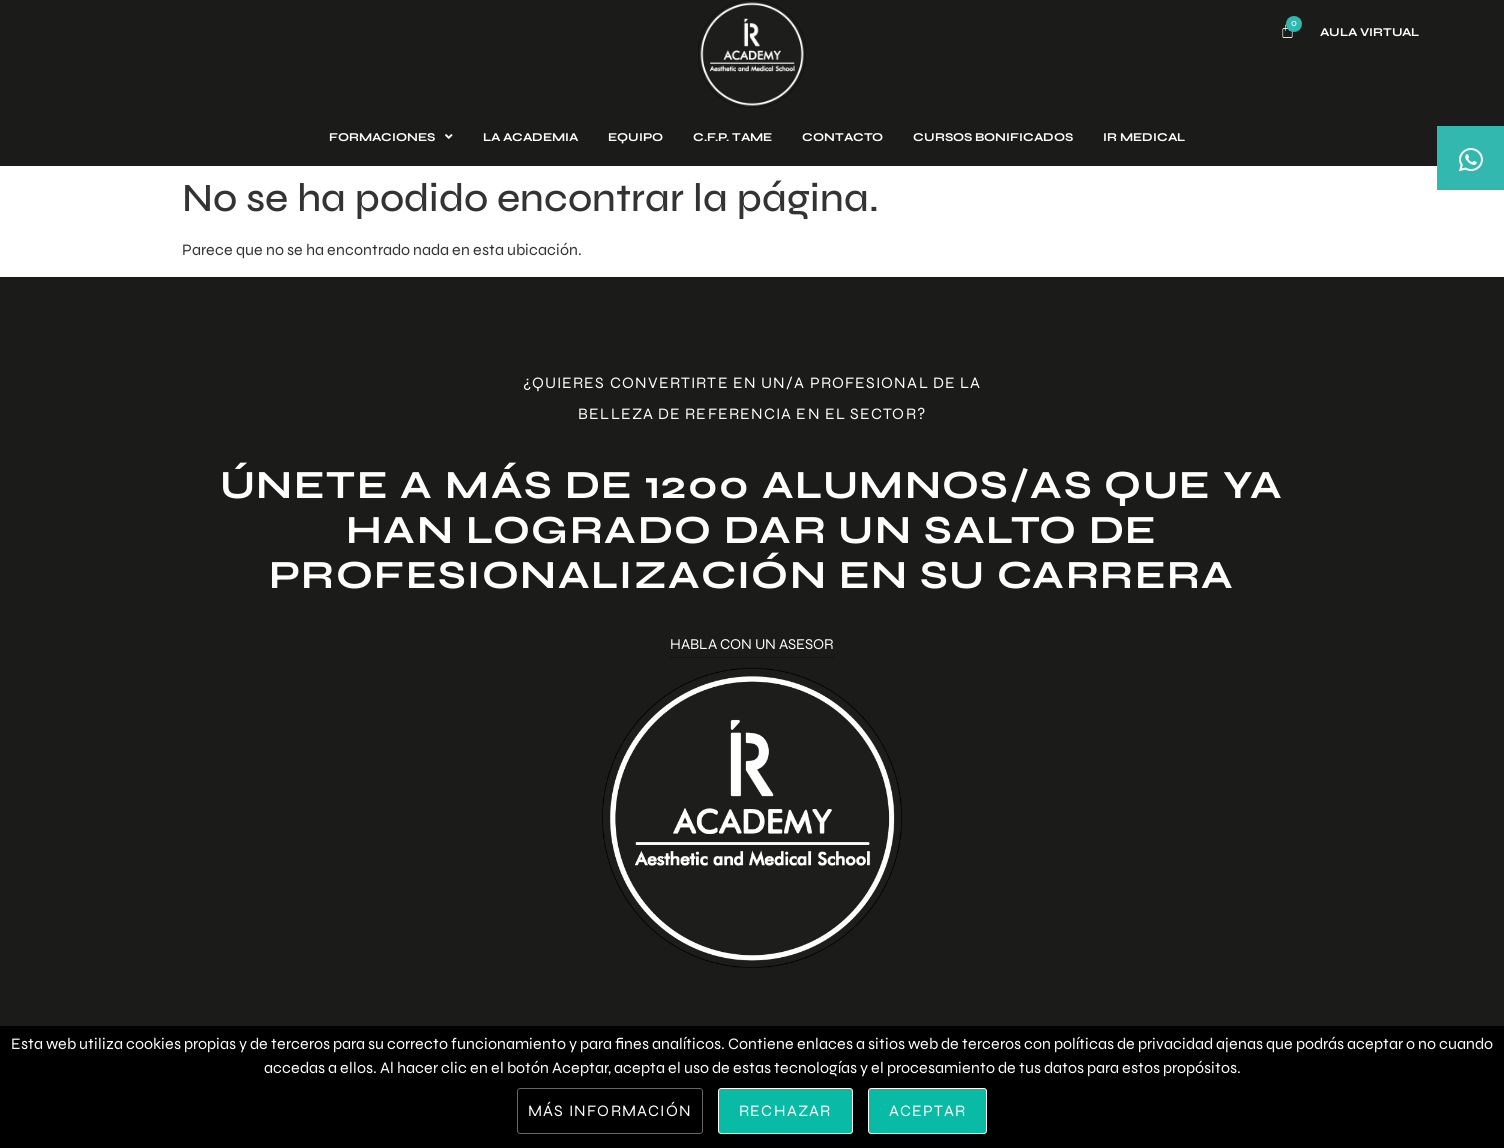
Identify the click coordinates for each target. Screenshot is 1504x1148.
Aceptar (927, 1110)
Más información (610, 1110)
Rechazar (785, 1110)
